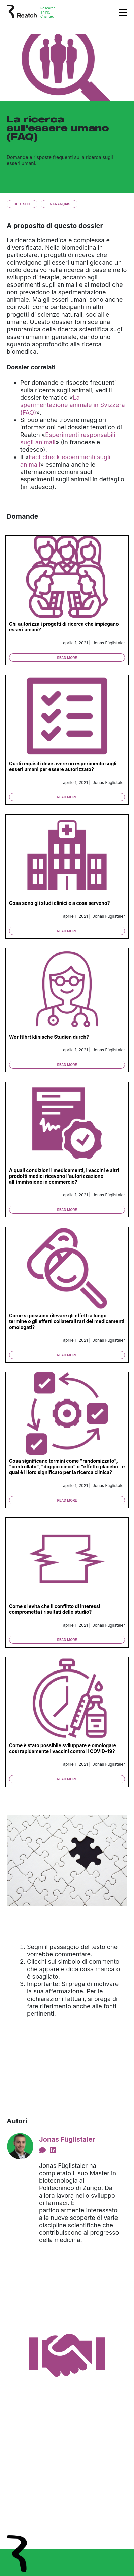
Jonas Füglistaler (67, 2139)
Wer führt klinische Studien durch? (49, 1037)
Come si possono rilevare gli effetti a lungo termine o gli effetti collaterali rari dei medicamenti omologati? (66, 1321)
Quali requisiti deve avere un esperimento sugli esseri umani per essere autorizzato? (62, 766)
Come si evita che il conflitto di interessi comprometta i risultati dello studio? (54, 1609)
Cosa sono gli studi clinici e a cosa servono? (59, 903)
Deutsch (22, 204)
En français (59, 204)
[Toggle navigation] (123, 12)
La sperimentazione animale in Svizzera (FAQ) (72, 405)
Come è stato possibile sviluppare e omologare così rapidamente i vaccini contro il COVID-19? (62, 1748)
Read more (67, 657)
